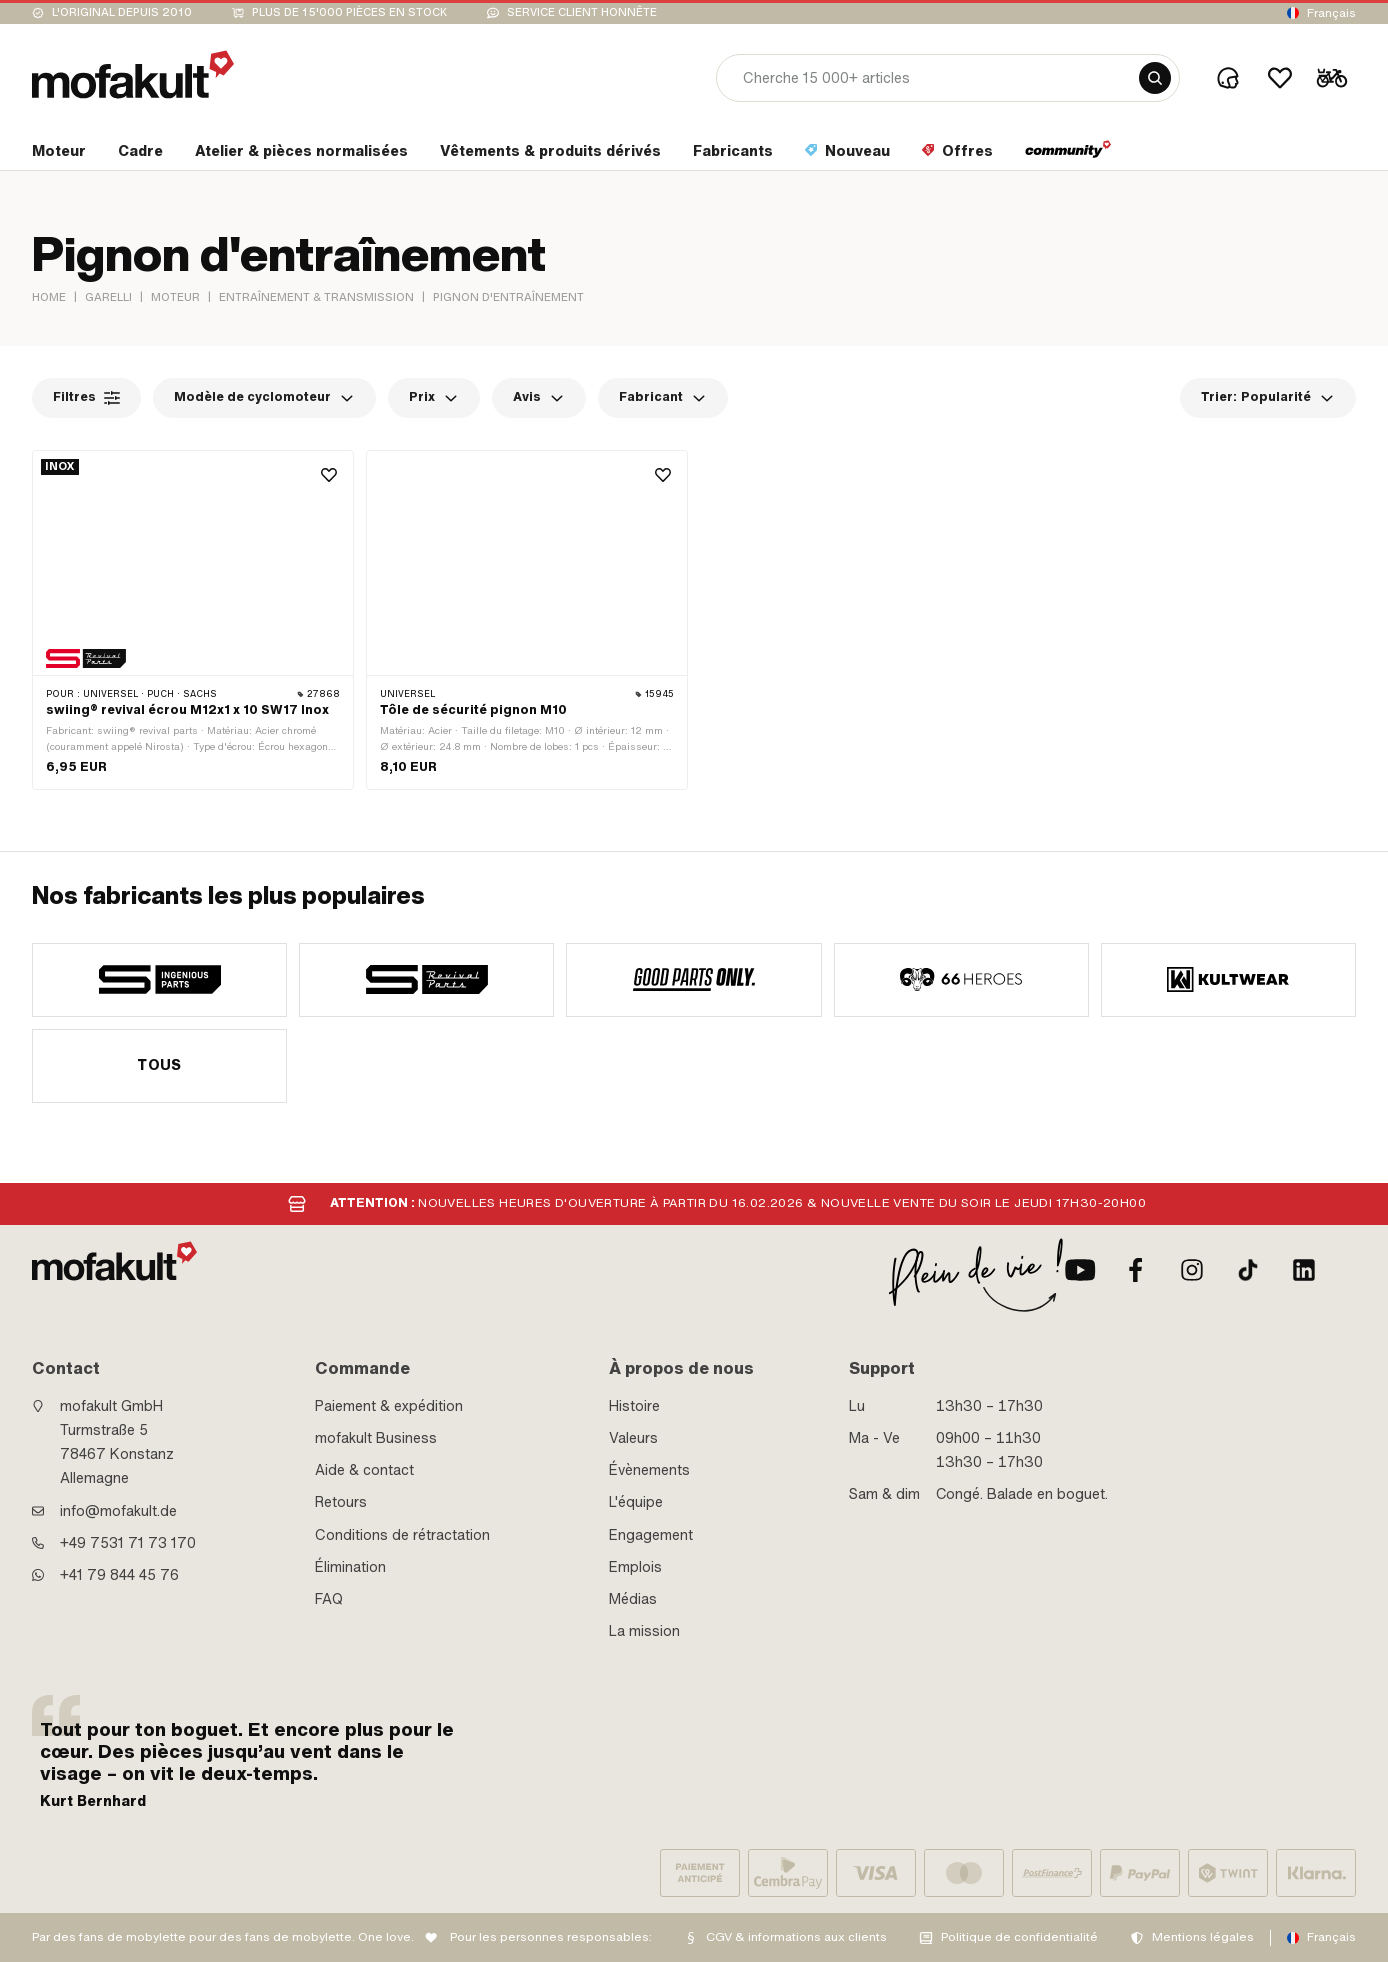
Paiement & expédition (389, 1406)
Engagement (651, 1535)
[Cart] (1332, 78)
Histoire (634, 1406)
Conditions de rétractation (402, 1535)
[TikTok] (1248, 1270)
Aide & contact (364, 1470)
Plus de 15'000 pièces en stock (349, 12)
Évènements (649, 1470)
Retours (341, 1502)
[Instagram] (1192, 1270)
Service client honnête (582, 12)
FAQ (329, 1599)
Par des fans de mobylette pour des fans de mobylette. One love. (223, 1937)
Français (1331, 13)
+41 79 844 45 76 (119, 1575)
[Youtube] (1080, 1270)
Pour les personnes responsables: (551, 1937)
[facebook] (1136, 1270)
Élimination (350, 1567)
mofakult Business (376, 1438)
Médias (633, 1599)
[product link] (193, 620)
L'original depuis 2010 (122, 12)
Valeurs (633, 1438)
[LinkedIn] (1304, 1270)
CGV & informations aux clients (796, 1937)
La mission (644, 1631)
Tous (159, 1065)
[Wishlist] (1280, 78)
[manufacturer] (159, 980)
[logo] (133, 74)
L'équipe (636, 1502)
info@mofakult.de (118, 1511)
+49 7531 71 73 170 (128, 1543)
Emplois (635, 1567)
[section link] (59, 155)
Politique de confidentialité (1019, 1937)
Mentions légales (1203, 1937)
